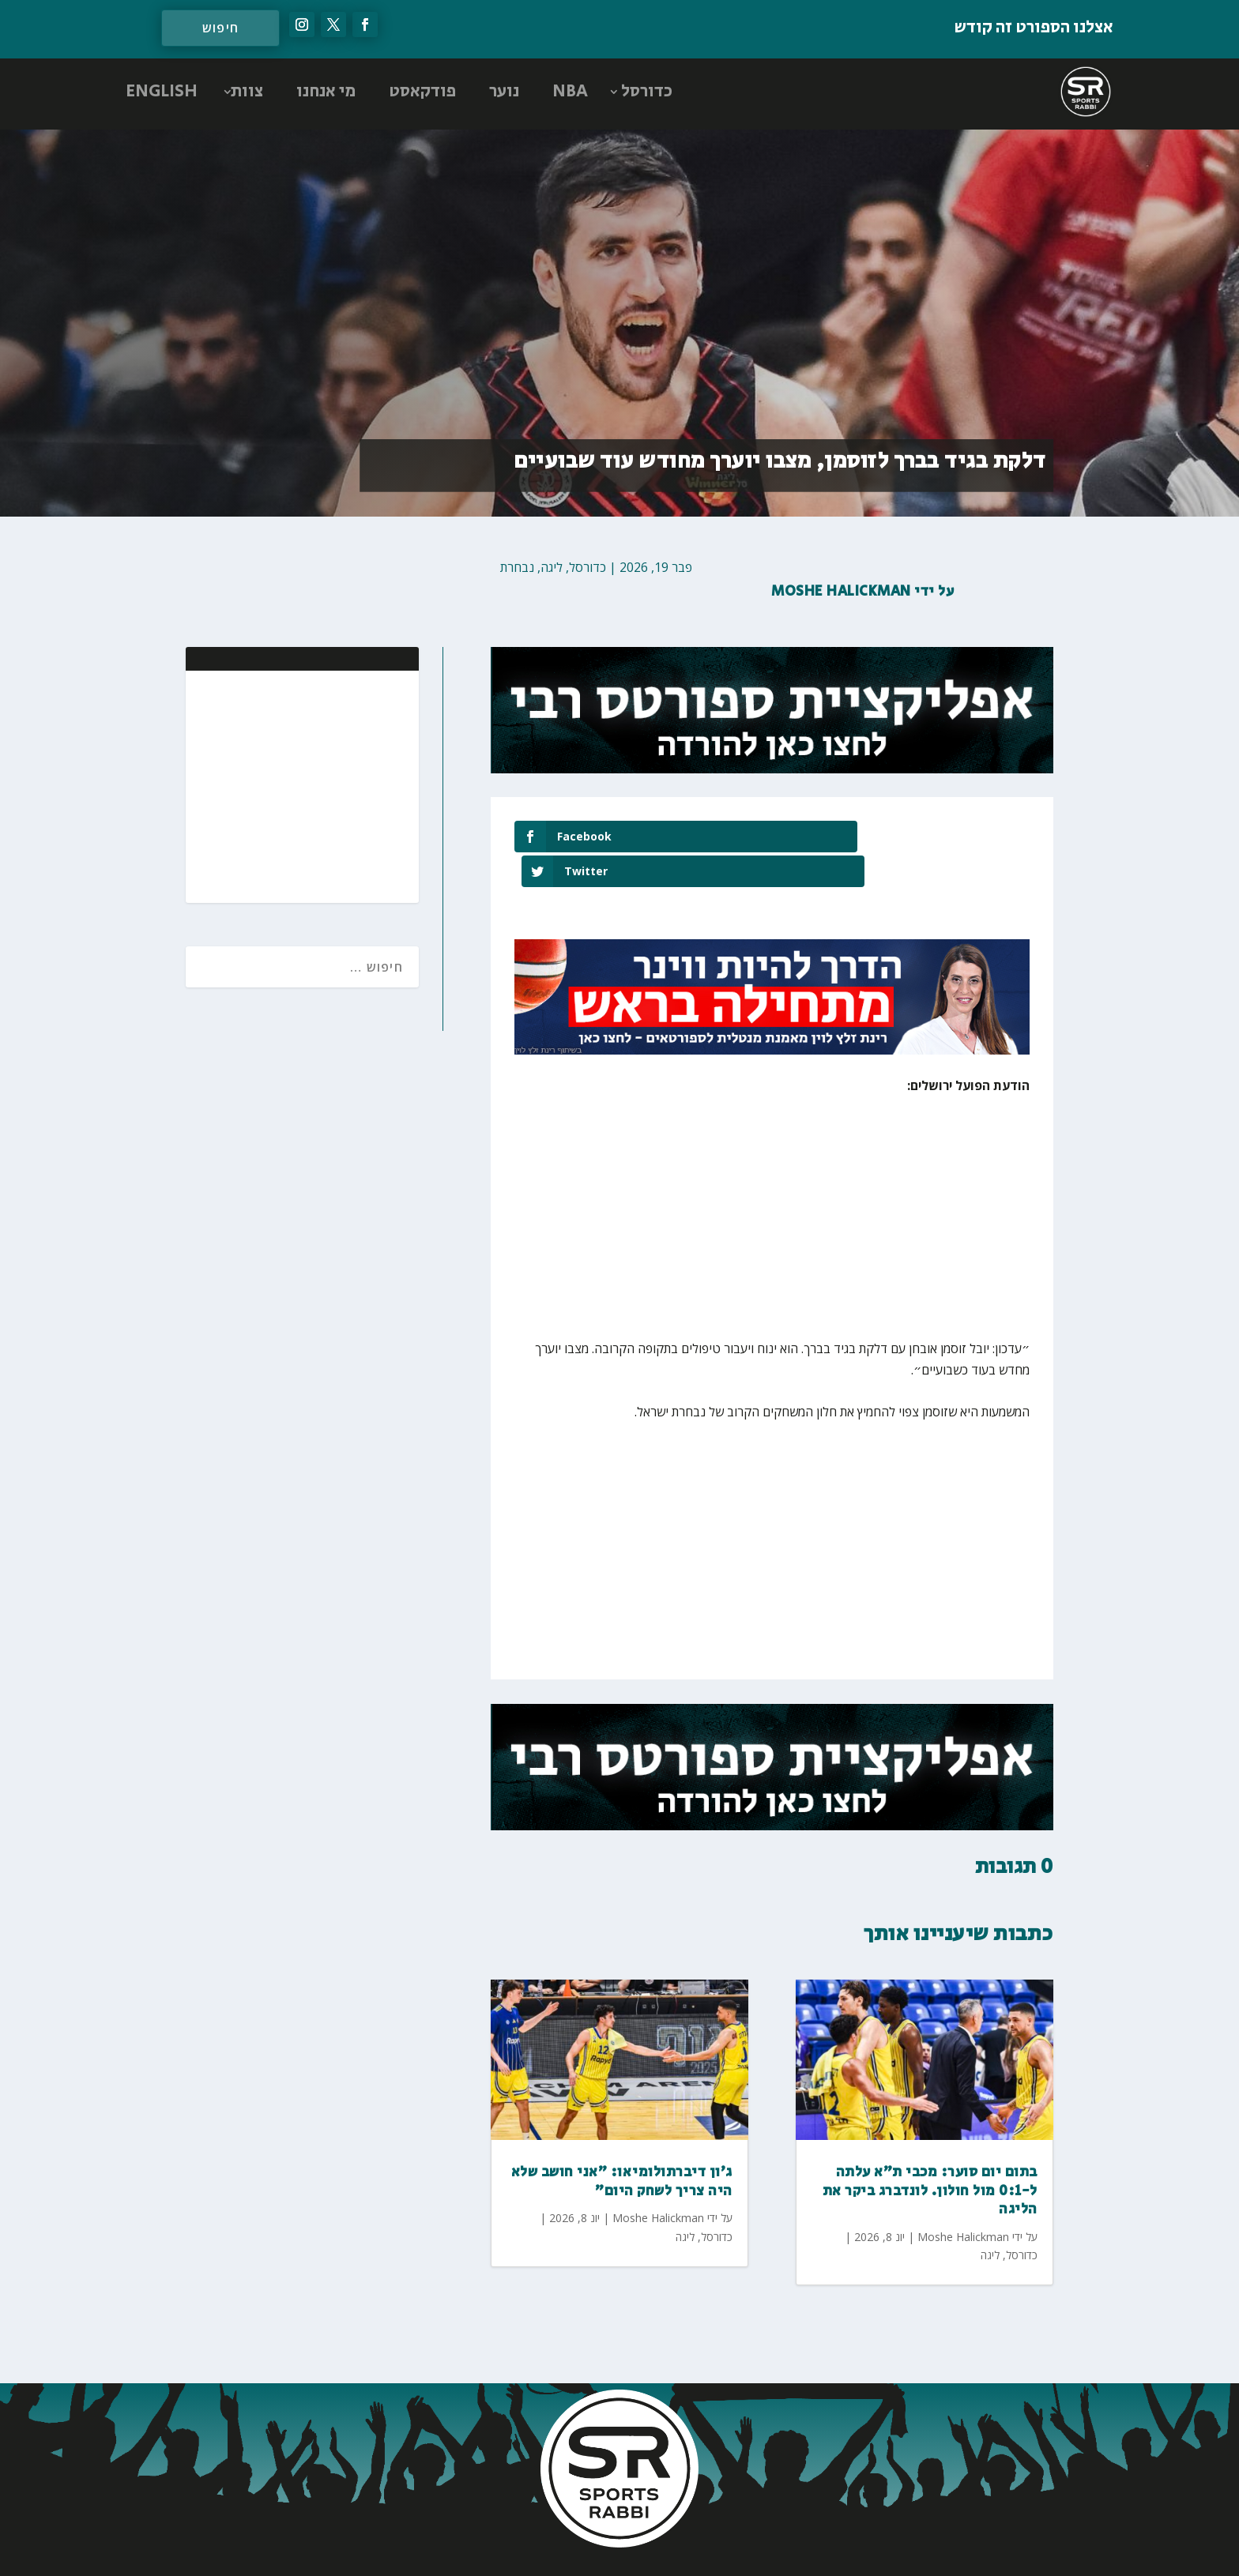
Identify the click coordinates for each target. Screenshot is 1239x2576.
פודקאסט (422, 91)
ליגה (551, 567)
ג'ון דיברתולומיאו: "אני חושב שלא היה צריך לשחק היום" (621, 2146)
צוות (247, 91)
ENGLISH (162, 91)
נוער (504, 91)
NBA (570, 91)
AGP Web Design (515, 2547)
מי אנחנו (326, 91)
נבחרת (517, 567)
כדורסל (646, 91)
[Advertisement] (304, 785)
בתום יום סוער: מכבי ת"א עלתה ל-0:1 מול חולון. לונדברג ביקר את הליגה (930, 2156)
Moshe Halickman (841, 591)
